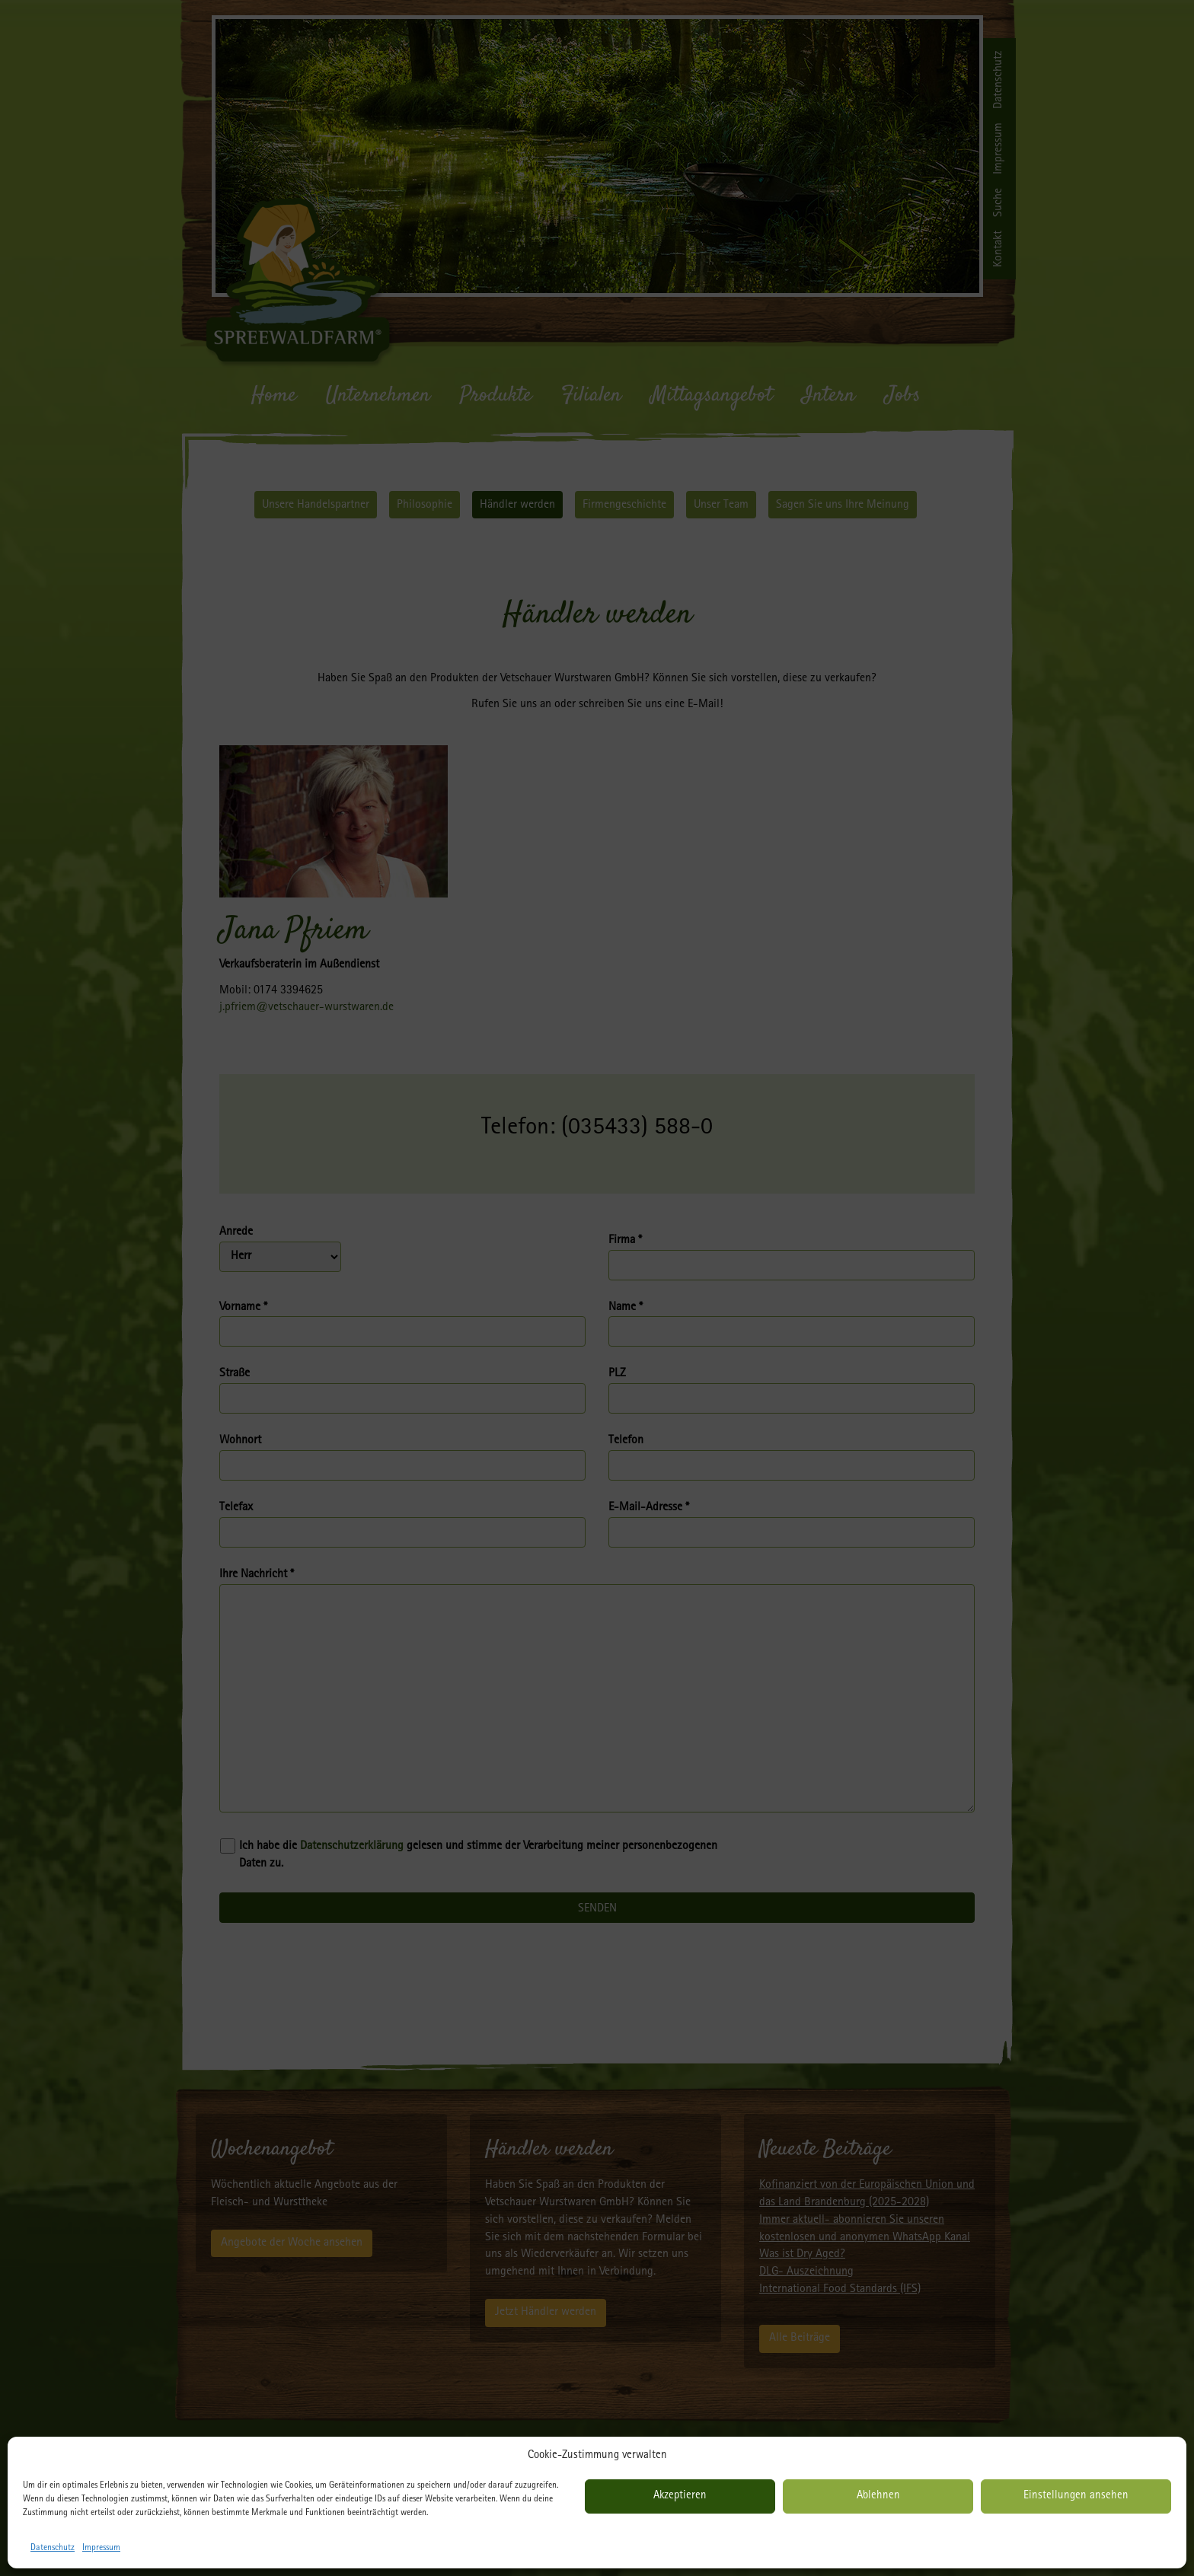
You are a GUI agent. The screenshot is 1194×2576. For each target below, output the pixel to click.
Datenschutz (52, 2548)
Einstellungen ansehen (1076, 2496)
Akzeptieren (680, 2496)
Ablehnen (878, 2496)
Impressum (101, 2548)
